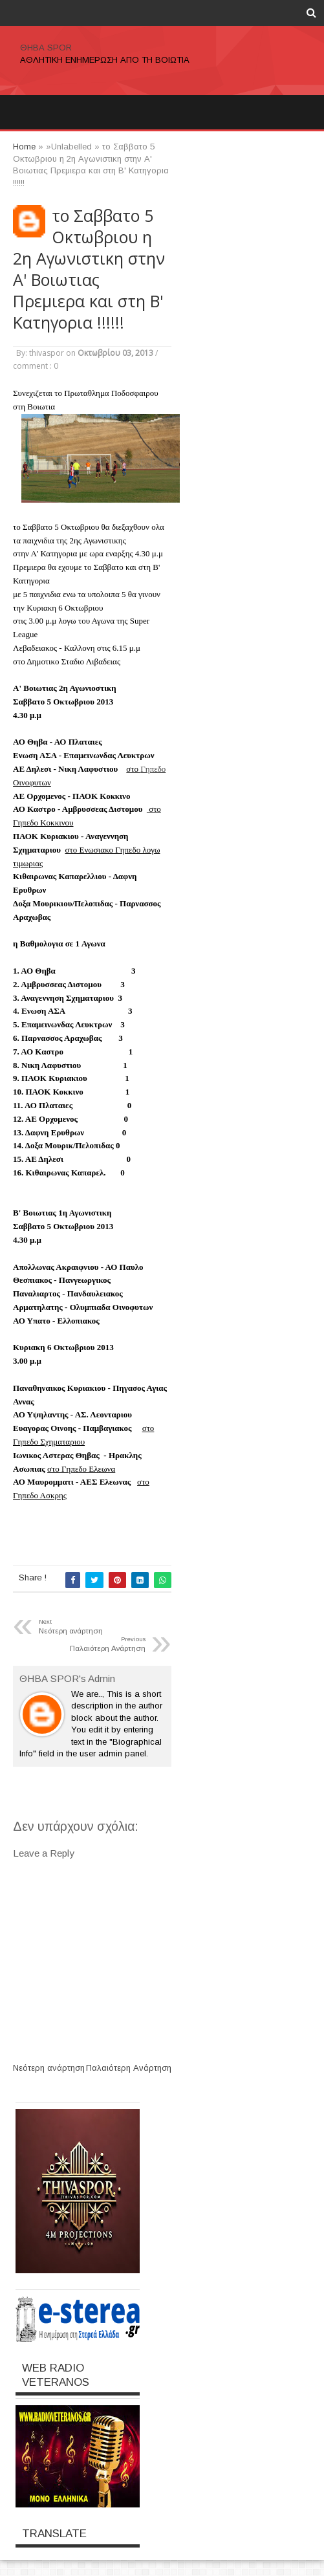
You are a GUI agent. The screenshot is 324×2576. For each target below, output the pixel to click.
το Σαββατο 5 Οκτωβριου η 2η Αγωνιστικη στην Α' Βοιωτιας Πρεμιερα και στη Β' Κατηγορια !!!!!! (89, 269)
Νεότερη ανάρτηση (49, 2068)
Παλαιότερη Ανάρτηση (128, 2068)
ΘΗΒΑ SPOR (46, 47)
